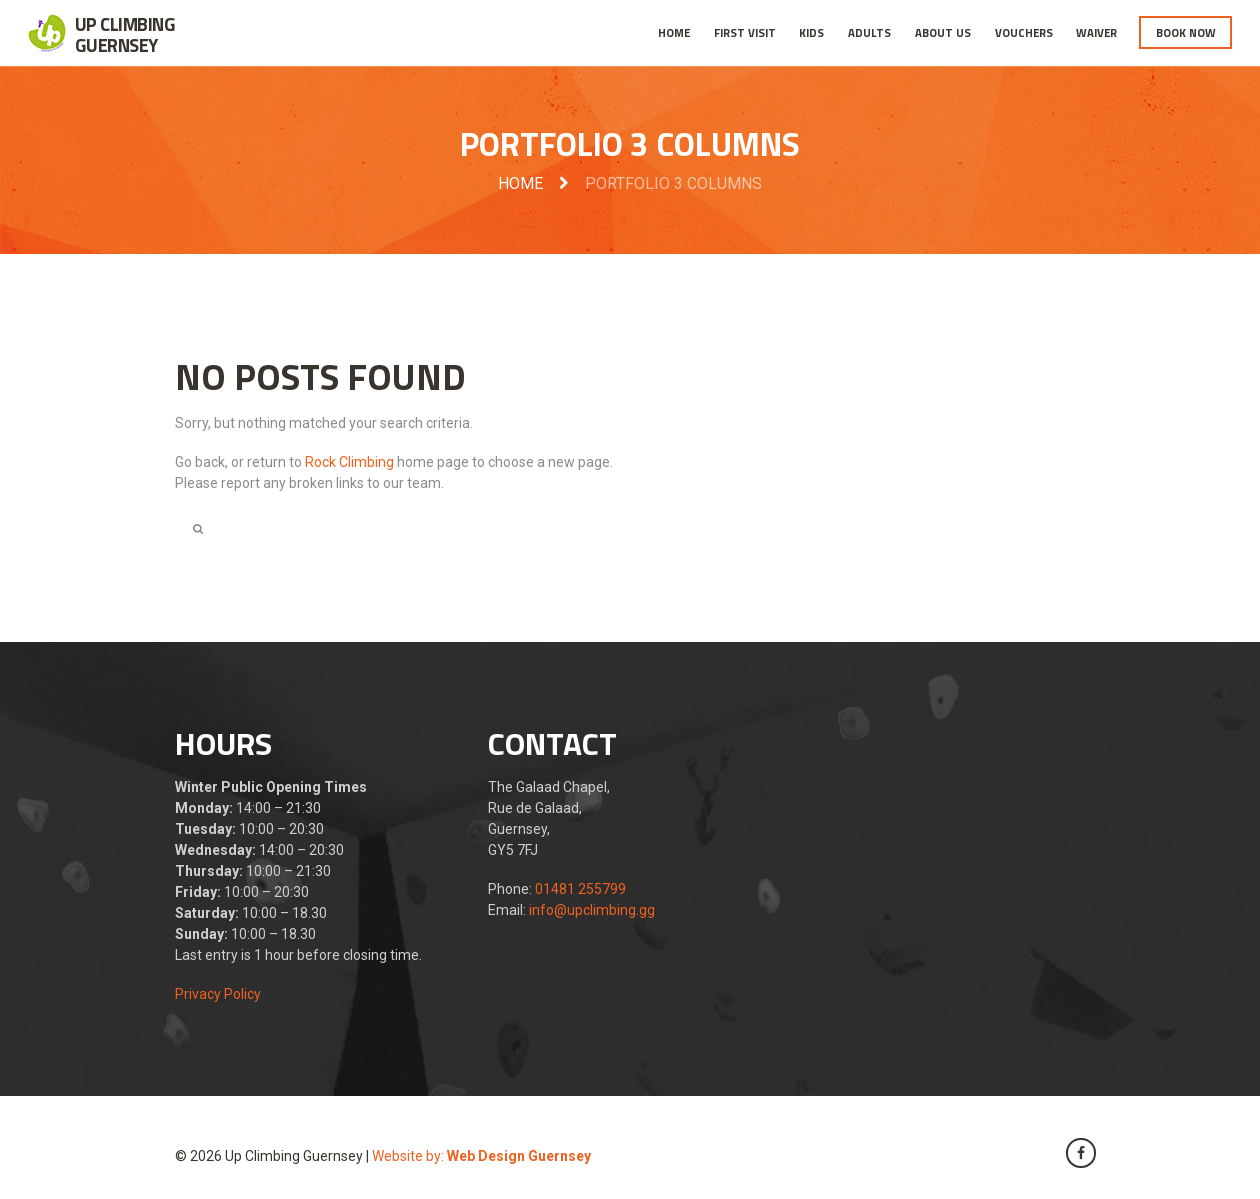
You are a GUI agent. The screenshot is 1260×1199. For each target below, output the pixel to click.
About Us (943, 32)
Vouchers (1024, 32)
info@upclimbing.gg (592, 910)
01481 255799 (580, 889)
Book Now (1186, 32)
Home (674, 32)
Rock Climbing (349, 462)
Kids (811, 32)
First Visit (745, 32)
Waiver (1096, 32)
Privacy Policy (218, 994)
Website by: (481, 1156)
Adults (869, 32)
